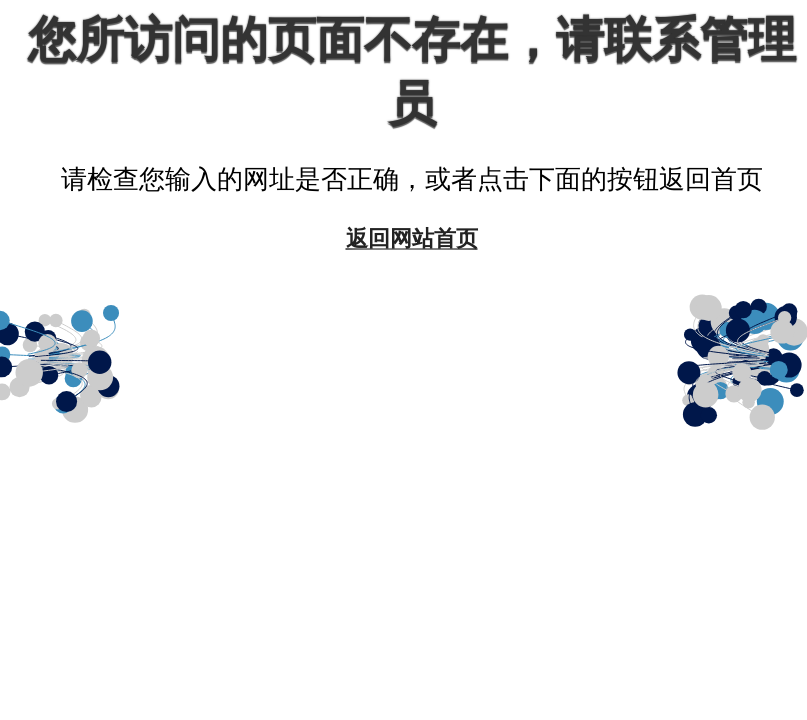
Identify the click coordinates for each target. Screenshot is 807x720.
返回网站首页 (412, 237)
